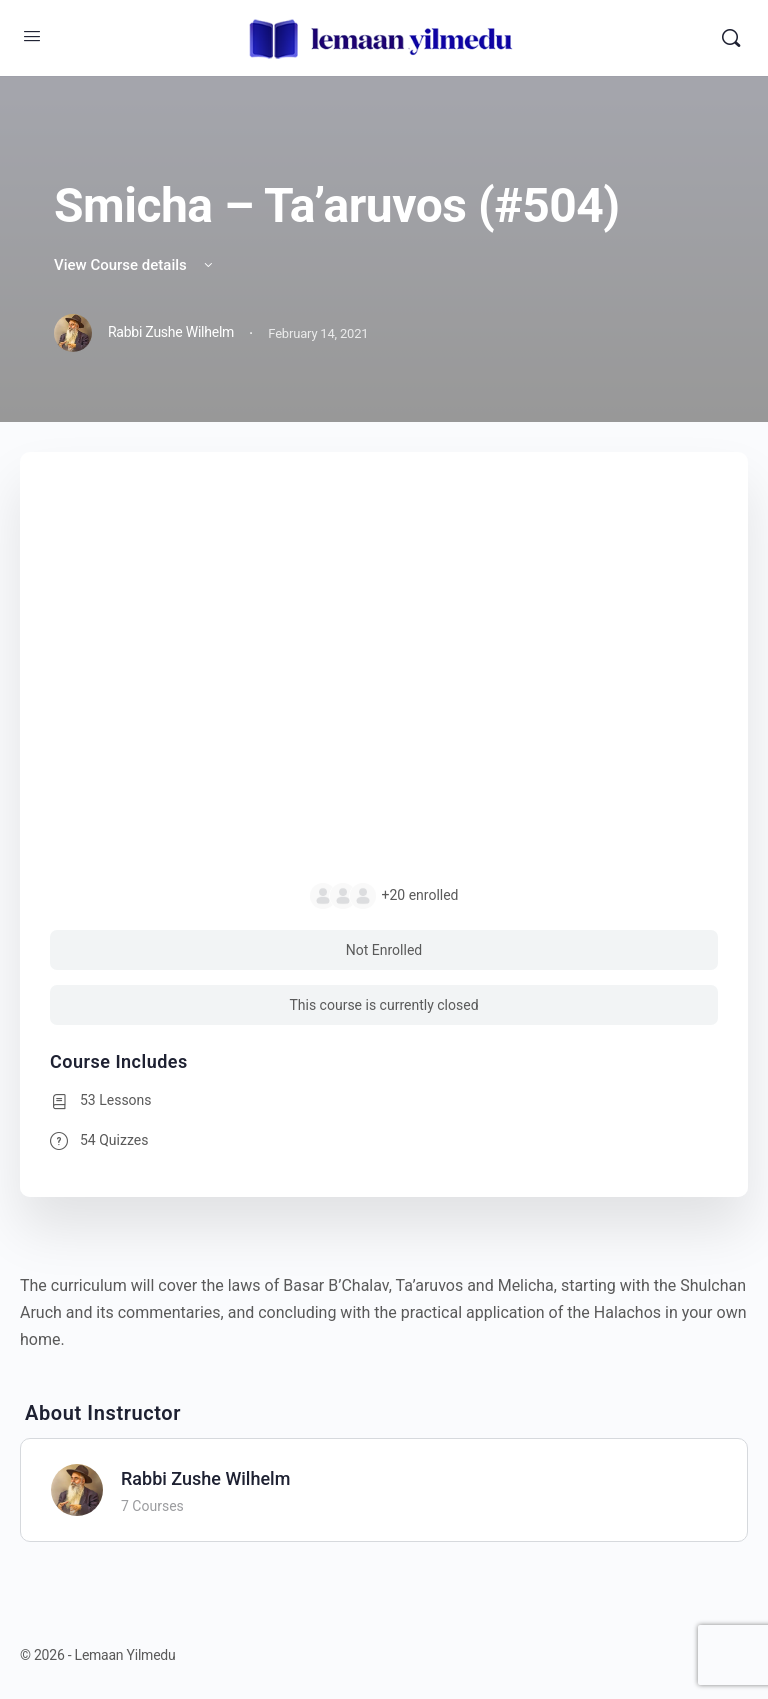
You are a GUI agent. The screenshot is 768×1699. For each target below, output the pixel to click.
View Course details (135, 265)
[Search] (731, 38)
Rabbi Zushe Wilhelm (205, 1478)
